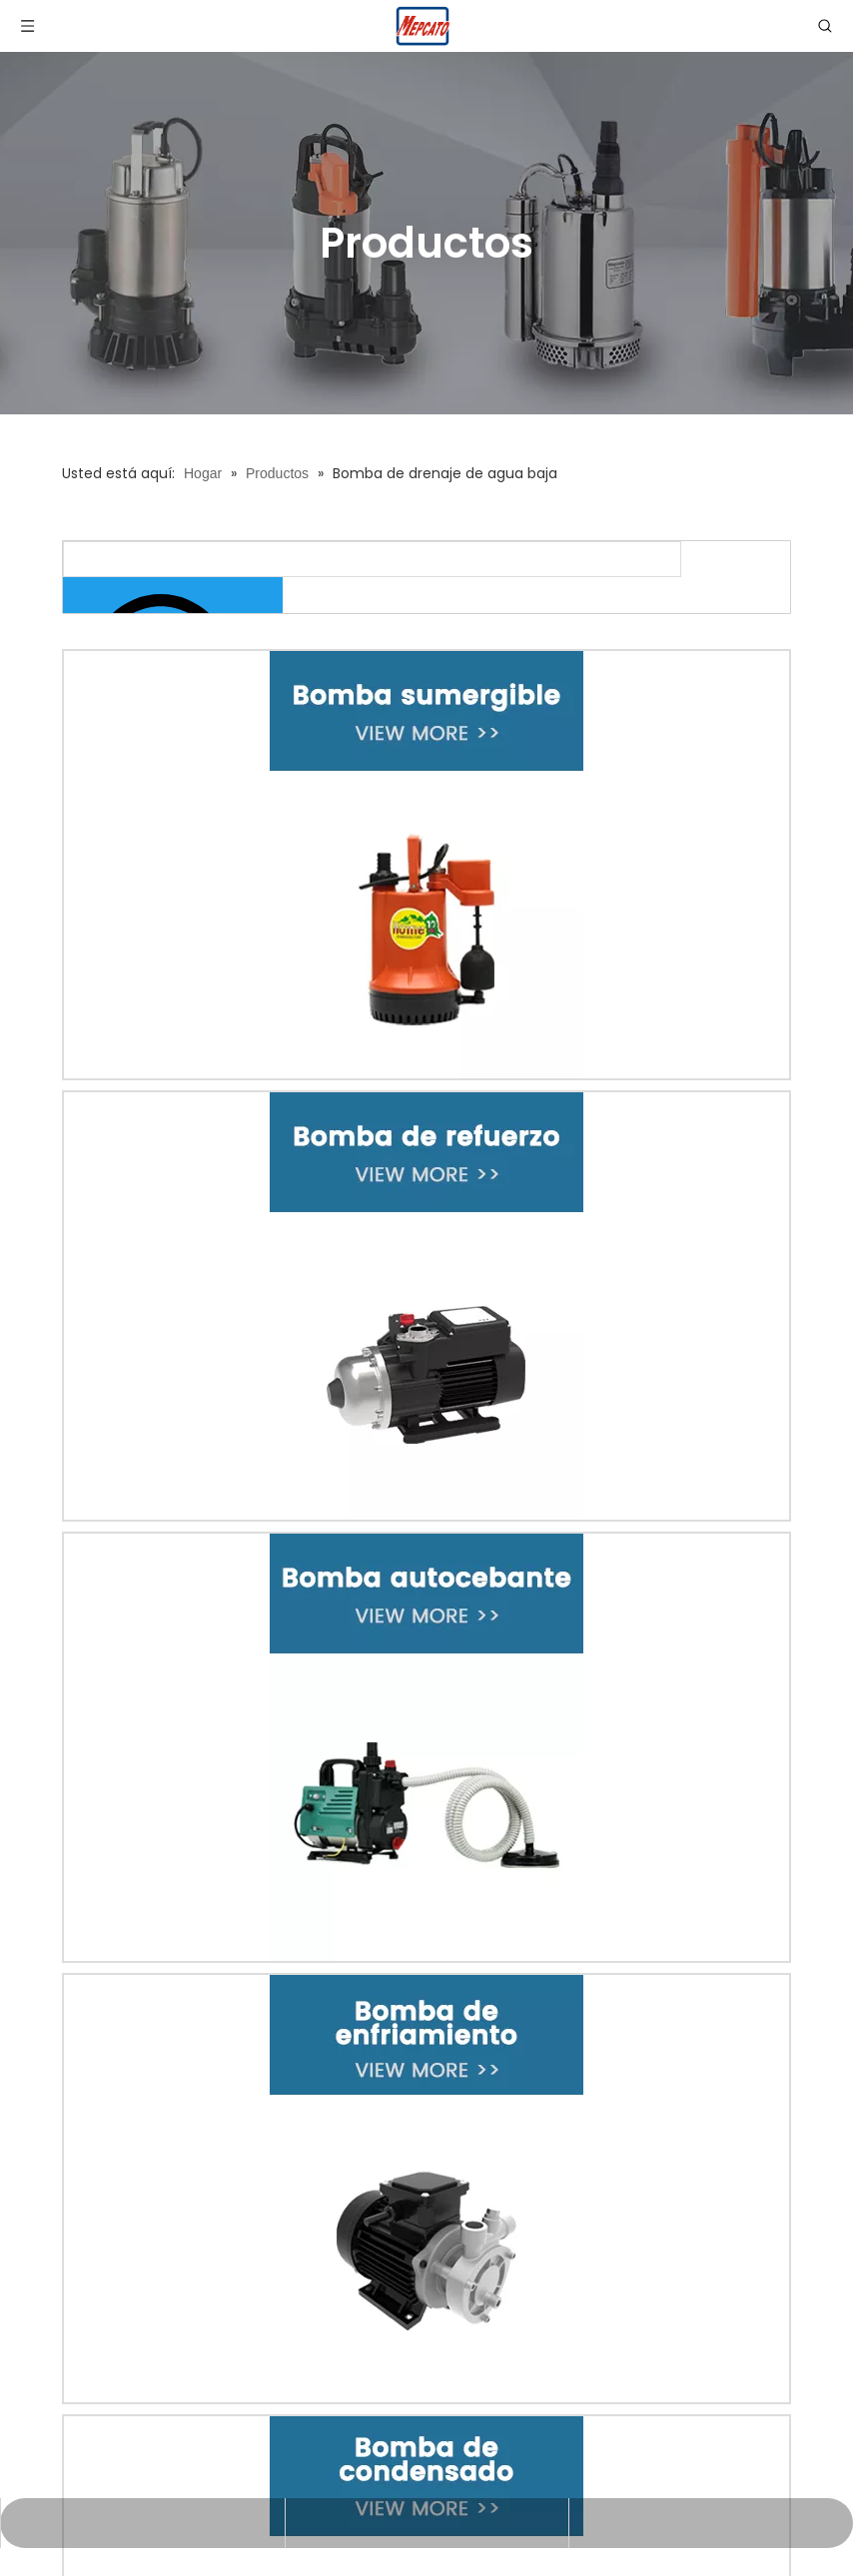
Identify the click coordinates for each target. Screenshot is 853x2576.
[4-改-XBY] (426, 2188)
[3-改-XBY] (426, 1747)
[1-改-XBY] (426, 864)
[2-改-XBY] (426, 1306)
